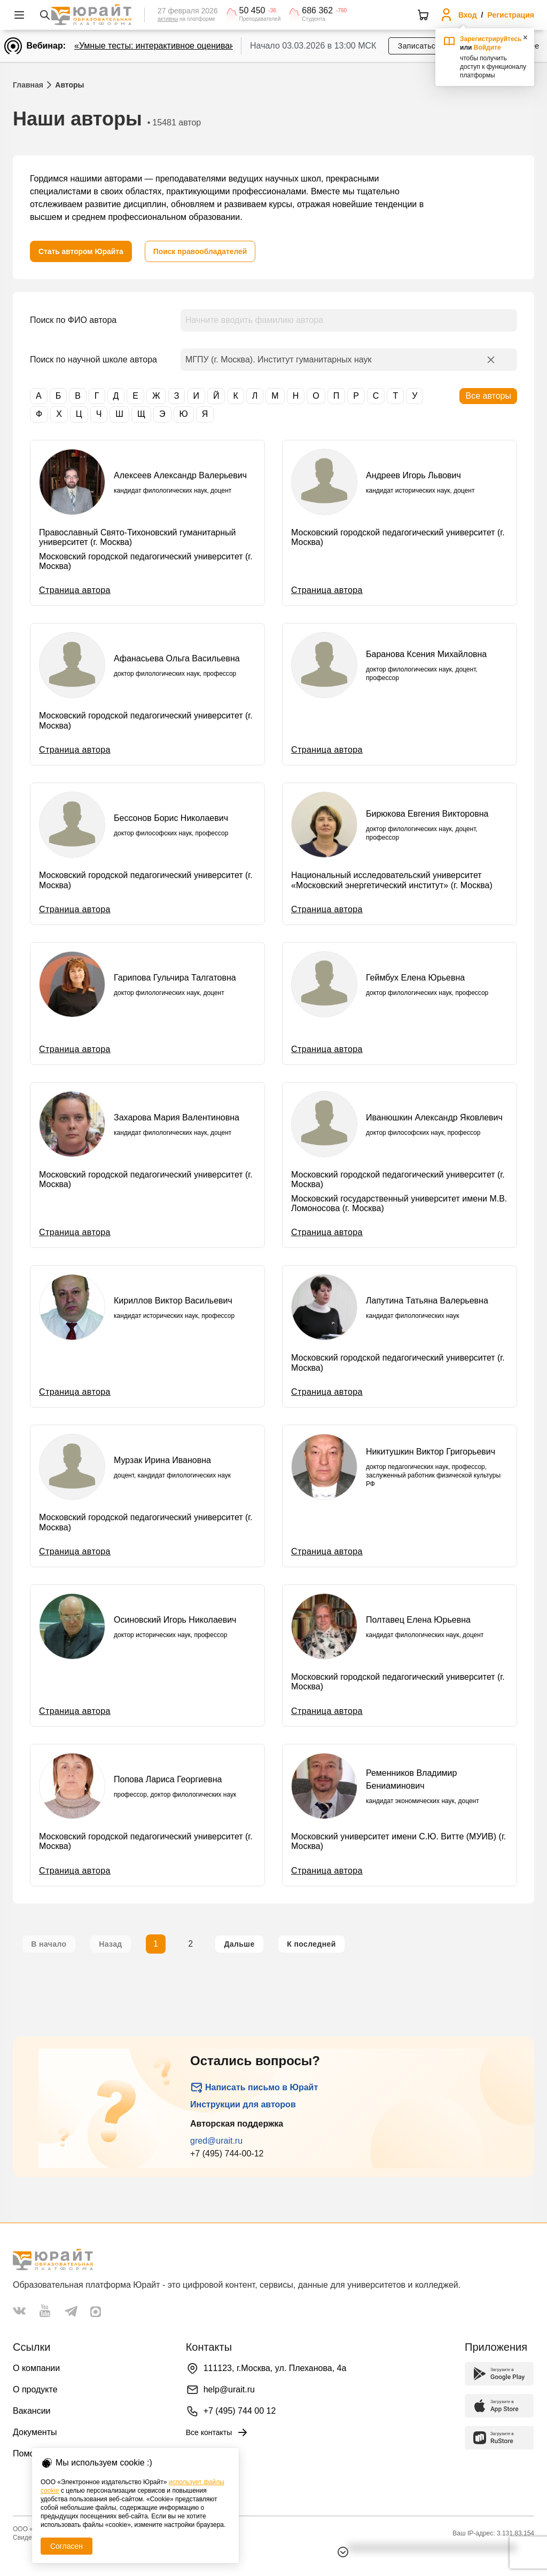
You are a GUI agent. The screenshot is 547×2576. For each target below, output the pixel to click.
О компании (36, 2368)
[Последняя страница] (311, 1944)
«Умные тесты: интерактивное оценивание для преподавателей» (203, 45)
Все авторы (488, 395)
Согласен (66, 2546)
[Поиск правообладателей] (202, 251)
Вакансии (32, 2410)
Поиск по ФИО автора (73, 320)
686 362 (317, 10)
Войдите (487, 47)
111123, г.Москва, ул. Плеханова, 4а (275, 2368)
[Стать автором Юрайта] (81, 251)
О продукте (35, 2389)
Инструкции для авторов (243, 2104)
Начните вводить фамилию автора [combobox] (254, 320)
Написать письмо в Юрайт (254, 2087)
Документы (35, 2432)
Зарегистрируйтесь (491, 39)
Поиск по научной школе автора (93, 359)
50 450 (252, 10)
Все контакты (217, 2432)
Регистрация (510, 15)
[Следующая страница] (239, 1944)
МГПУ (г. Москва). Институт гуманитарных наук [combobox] (278, 359)
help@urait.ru (229, 2389)
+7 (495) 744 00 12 (240, 2410)
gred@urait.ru (216, 2140)
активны (168, 19)
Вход (467, 15)
